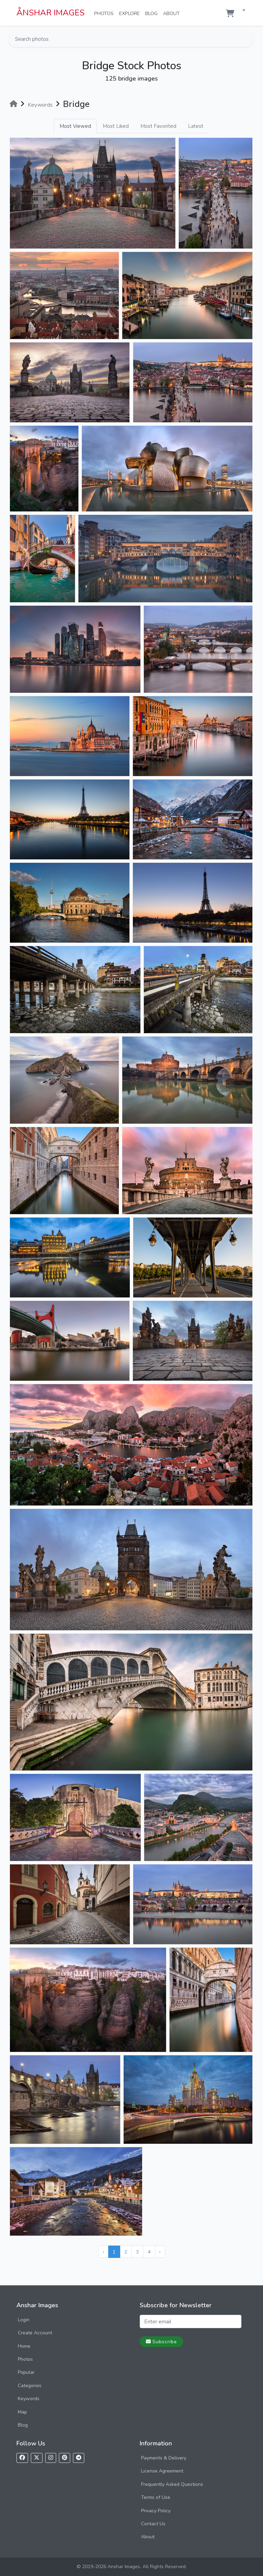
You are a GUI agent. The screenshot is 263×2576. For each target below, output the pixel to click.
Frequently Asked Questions (172, 2484)
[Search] (247, 39)
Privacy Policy (156, 2510)
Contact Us (153, 2523)
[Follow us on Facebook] (22, 2458)
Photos (105, 13)
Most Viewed (75, 126)
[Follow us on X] (36, 2458)
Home (24, 2346)
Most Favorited (158, 126)
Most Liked (116, 126)
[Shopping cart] (230, 13)
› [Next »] (160, 2251)
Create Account (35, 2333)
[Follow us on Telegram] (78, 2458)
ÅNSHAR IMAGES (50, 12)
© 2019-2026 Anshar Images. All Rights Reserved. (132, 2566)
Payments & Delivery (163, 2458)
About (173, 13)
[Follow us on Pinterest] (64, 2458)
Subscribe (161, 2341)
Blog (152, 13)
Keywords (28, 2398)
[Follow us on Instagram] (50, 2458)
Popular (26, 2372)
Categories (29, 2385)
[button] (241, 10)
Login (23, 2320)
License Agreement (162, 2471)
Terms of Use (155, 2497)
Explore (130, 13)
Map (22, 2412)
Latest (195, 126)
